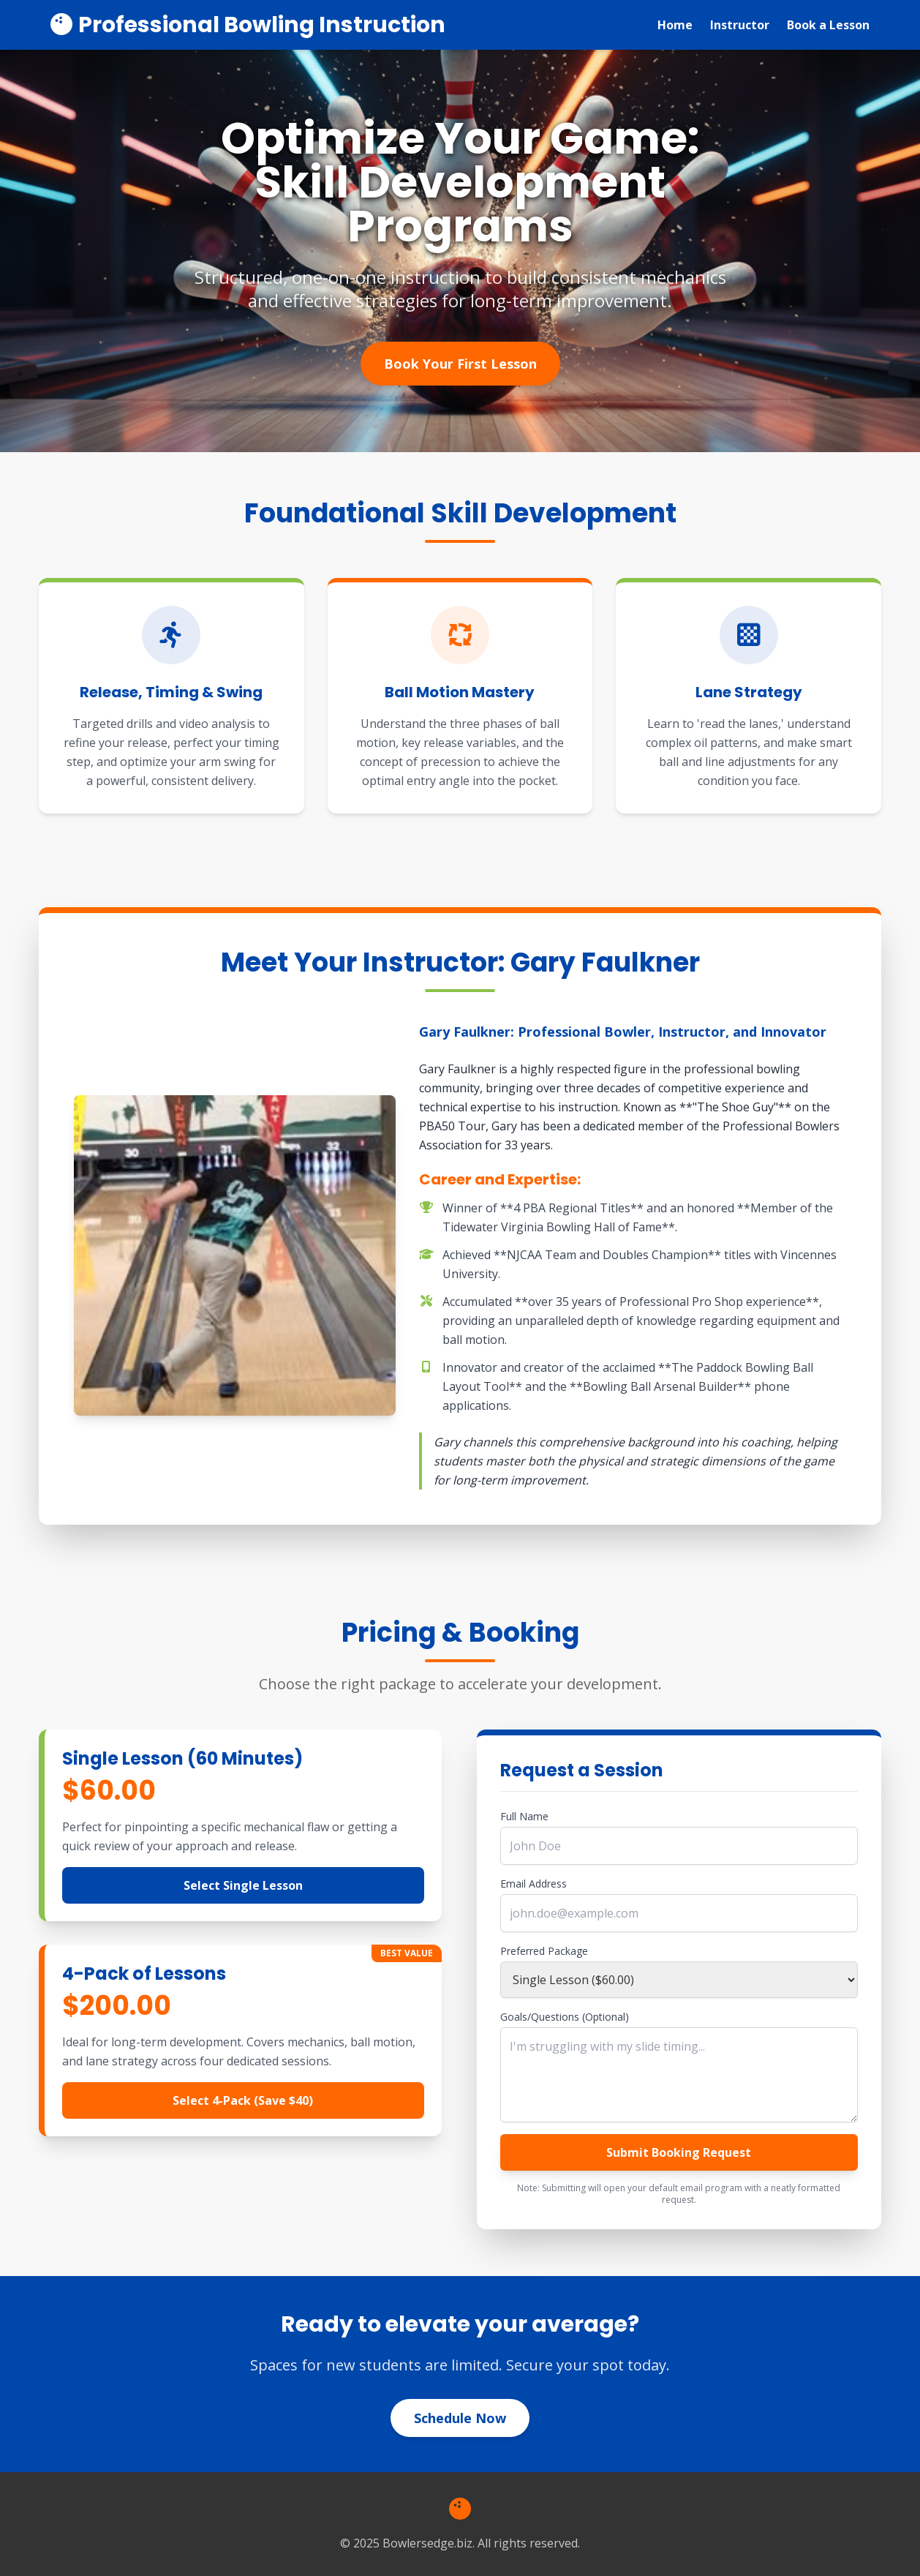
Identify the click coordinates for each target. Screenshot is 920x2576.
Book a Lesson (828, 25)
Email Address (533, 1883)
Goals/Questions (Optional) (564, 2017)
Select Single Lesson (243, 1885)
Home (675, 25)
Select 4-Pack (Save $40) (243, 2100)
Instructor (739, 25)
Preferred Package (544, 1951)
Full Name (524, 1816)
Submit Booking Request (678, 2152)
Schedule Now (460, 2418)
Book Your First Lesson (460, 363)
